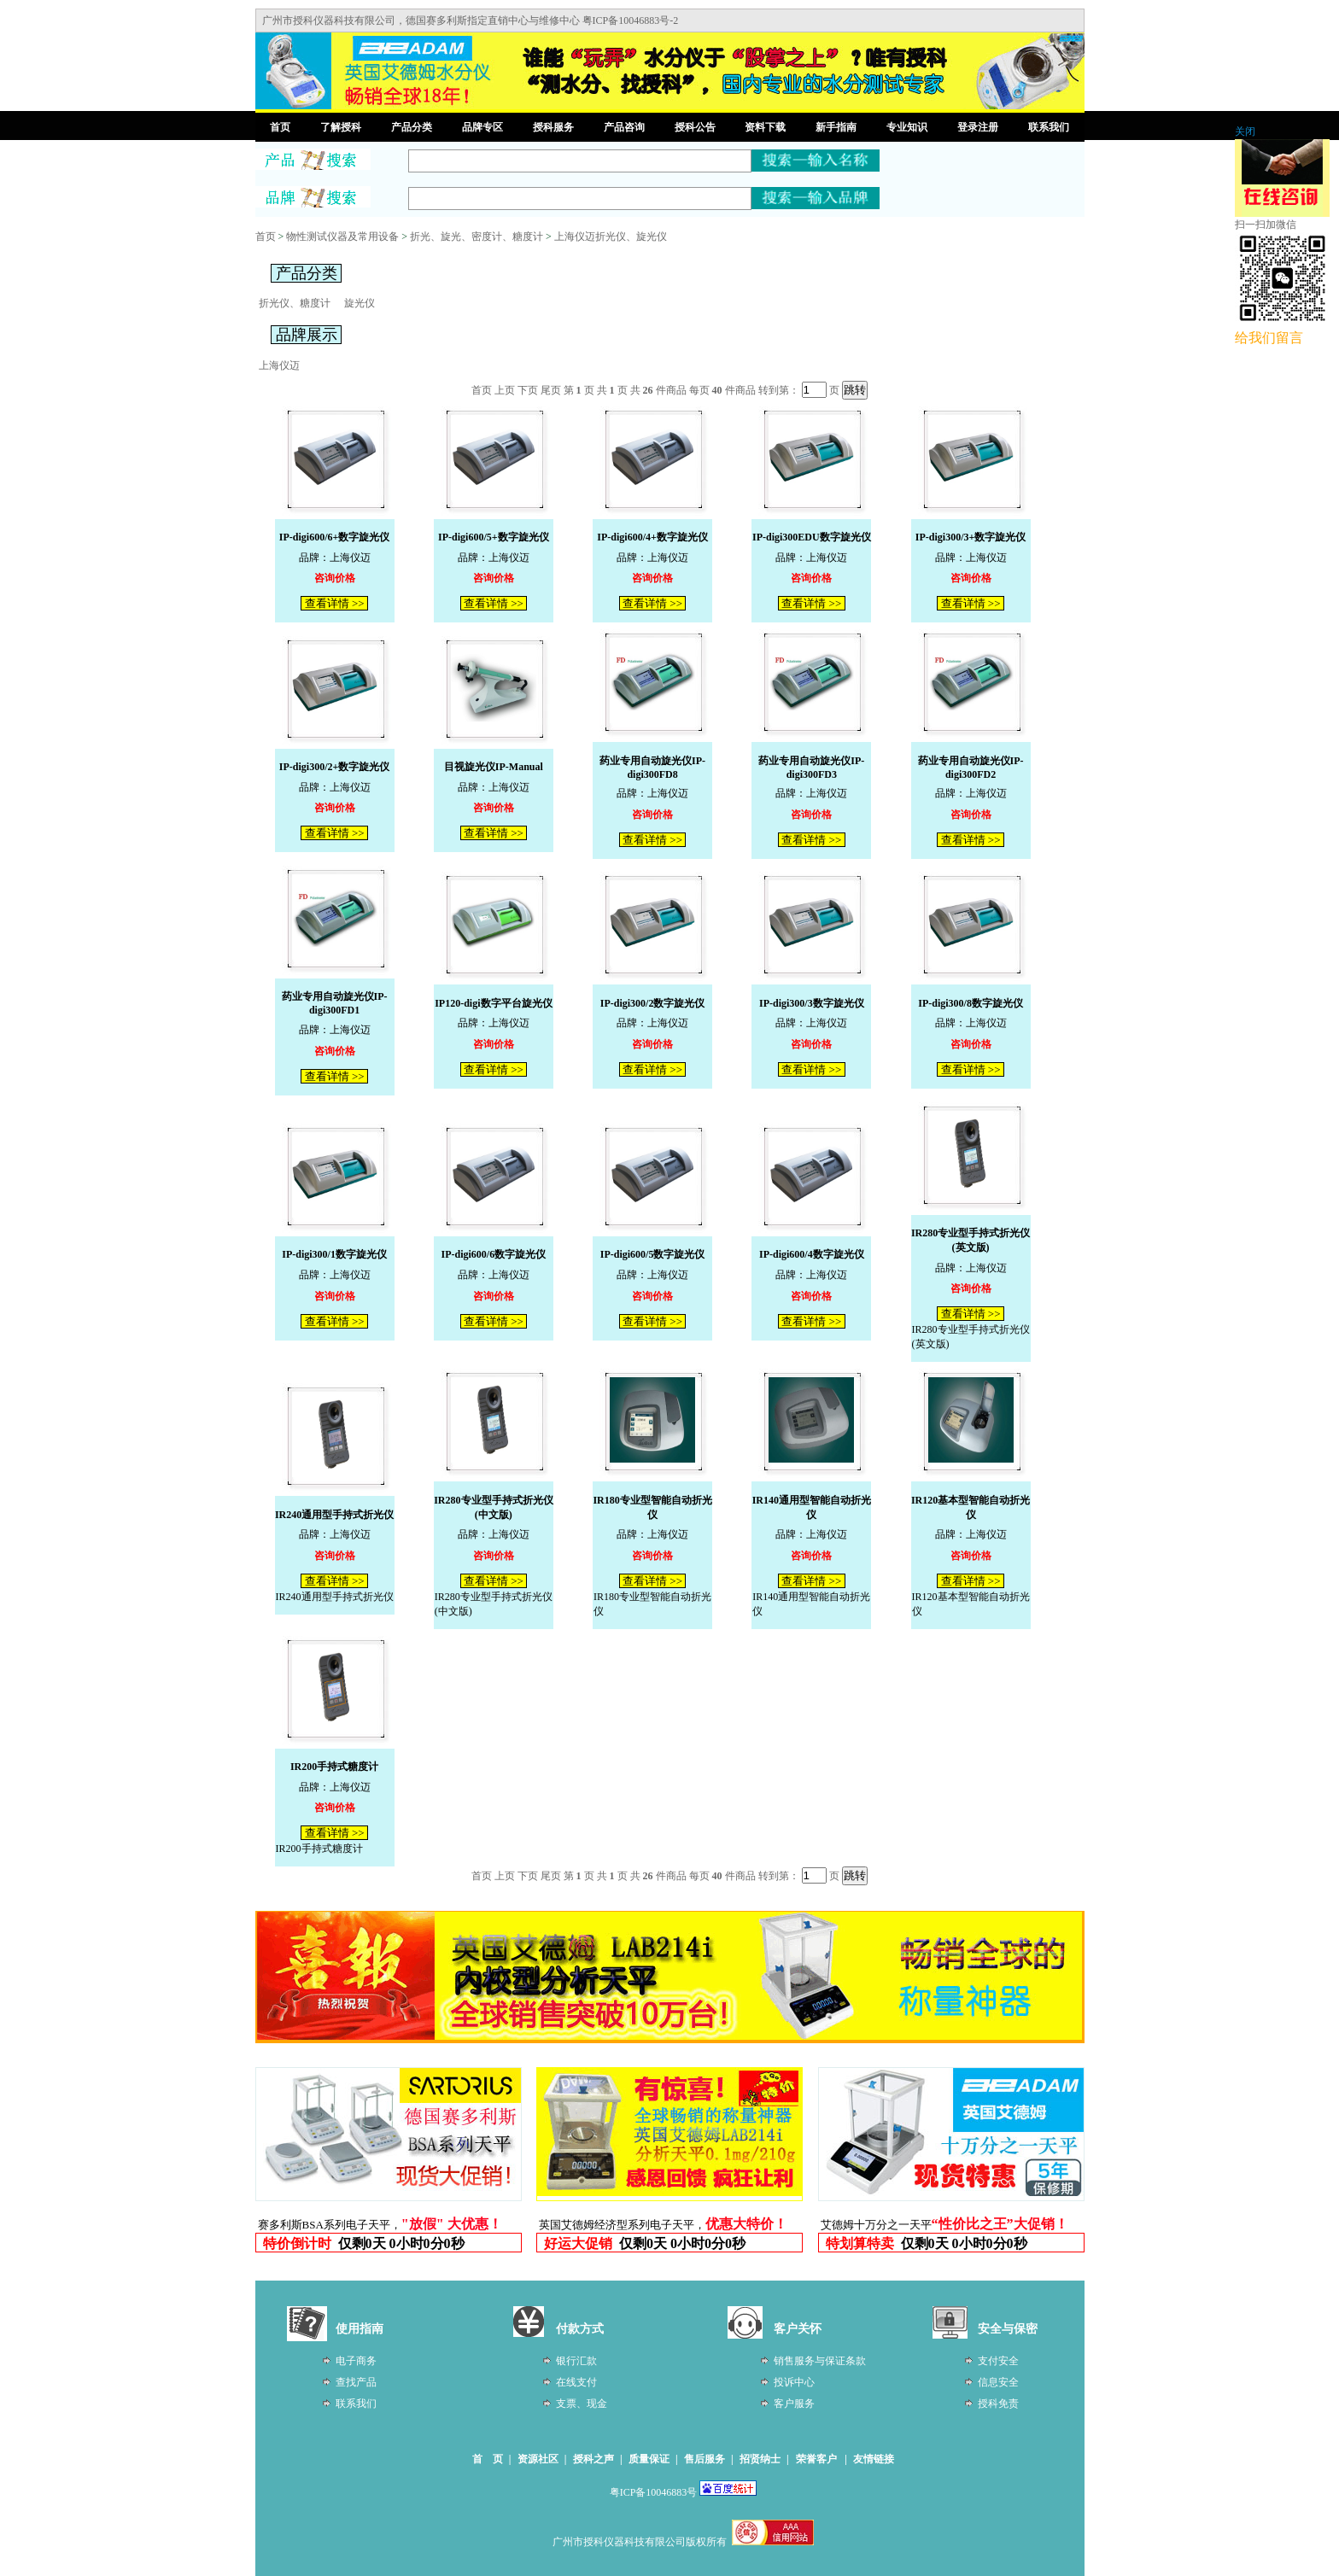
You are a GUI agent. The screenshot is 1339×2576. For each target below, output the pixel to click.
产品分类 (411, 127)
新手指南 (836, 127)
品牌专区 (482, 127)
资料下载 (765, 127)
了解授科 (340, 127)
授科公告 (695, 127)
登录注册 (977, 127)
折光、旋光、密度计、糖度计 (476, 236)
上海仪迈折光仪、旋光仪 (610, 236)
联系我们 (1048, 127)
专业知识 (906, 127)
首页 (280, 127)
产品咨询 (624, 127)
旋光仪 (359, 303)
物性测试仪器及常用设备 (342, 236)
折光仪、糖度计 (294, 303)
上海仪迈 (279, 365)
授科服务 (553, 127)
